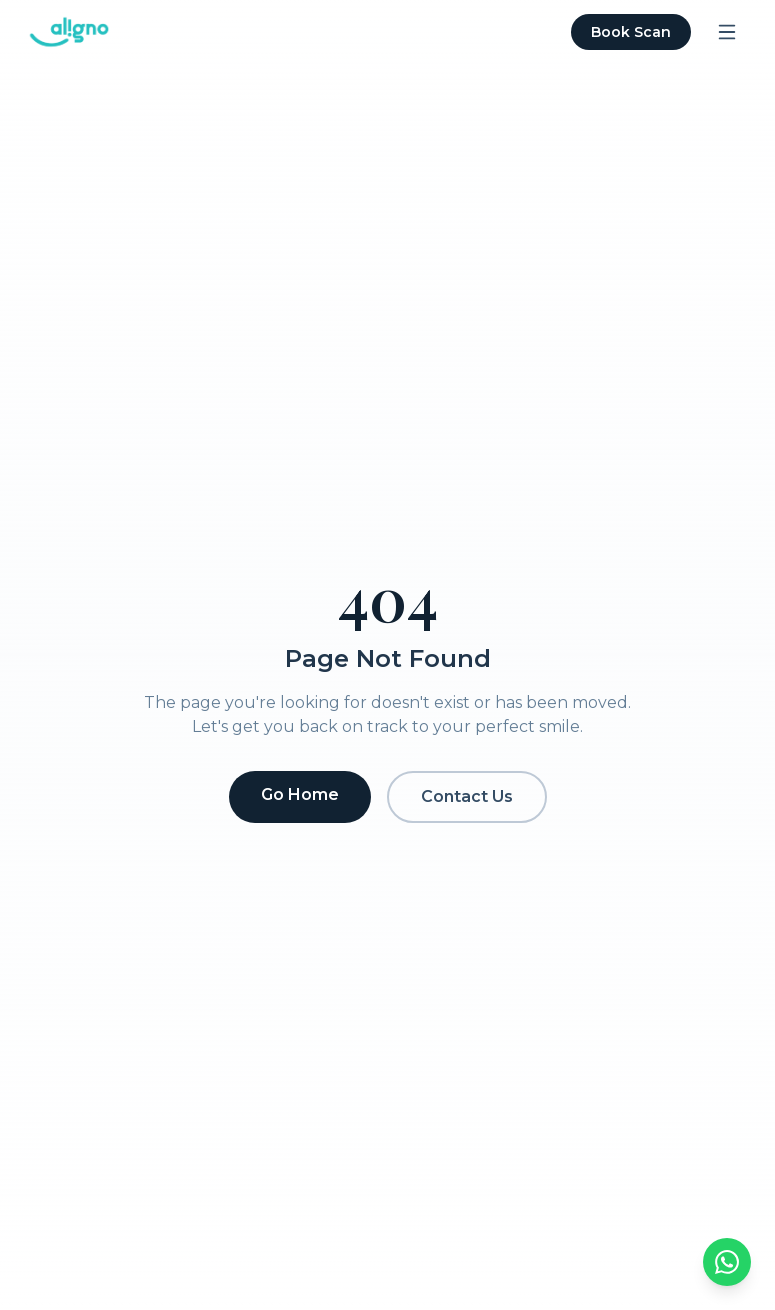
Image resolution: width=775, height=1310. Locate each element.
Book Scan (631, 32)
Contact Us (467, 796)
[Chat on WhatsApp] (727, 1262)
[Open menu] (727, 32)
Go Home (300, 794)
